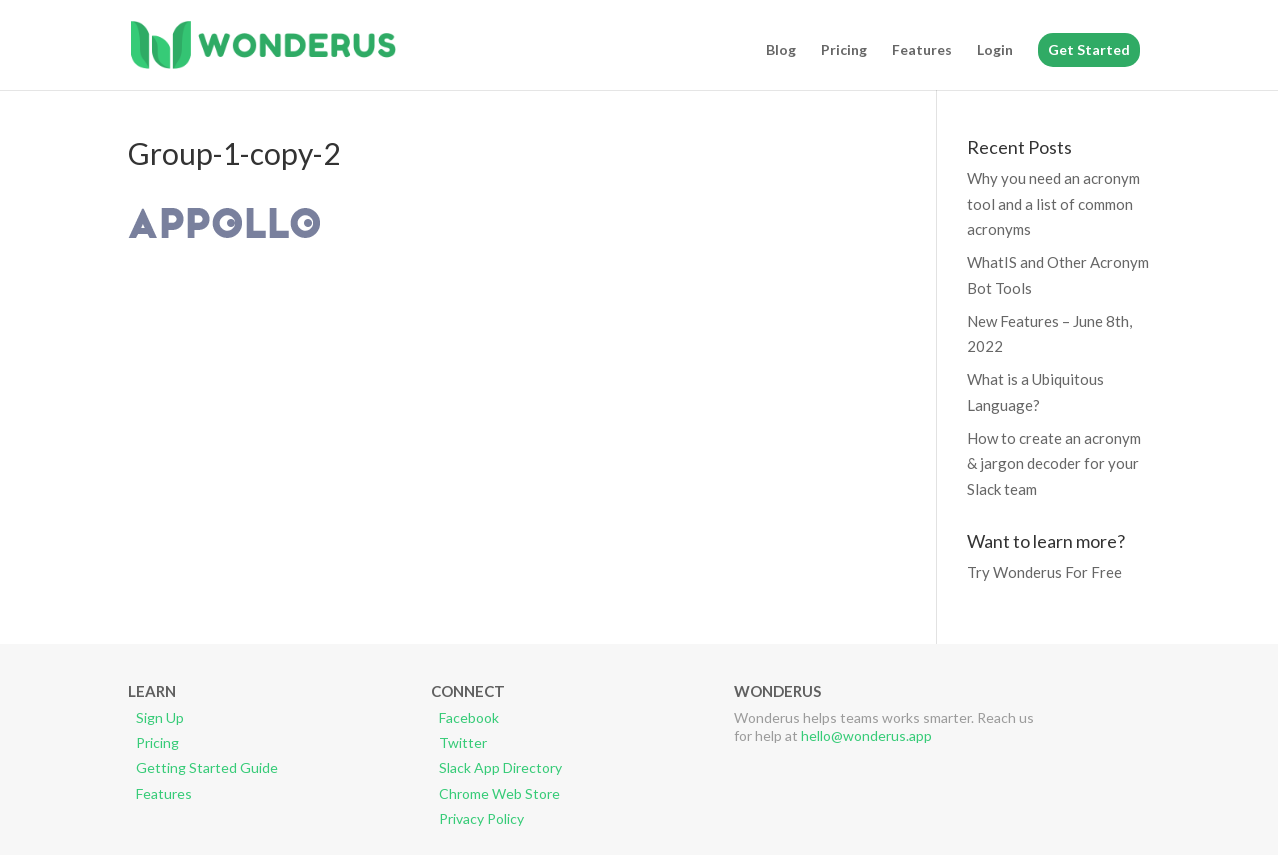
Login (995, 50)
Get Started (1089, 49)
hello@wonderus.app (866, 735)
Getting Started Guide (207, 767)
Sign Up (160, 717)
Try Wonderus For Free (1044, 572)
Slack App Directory (500, 767)
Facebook (469, 717)
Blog (781, 50)
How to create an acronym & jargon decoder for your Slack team (1054, 463)
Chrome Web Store (499, 793)
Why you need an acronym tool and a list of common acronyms (1053, 203)
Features (922, 50)
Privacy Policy (481, 818)
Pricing (844, 50)
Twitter (463, 742)
